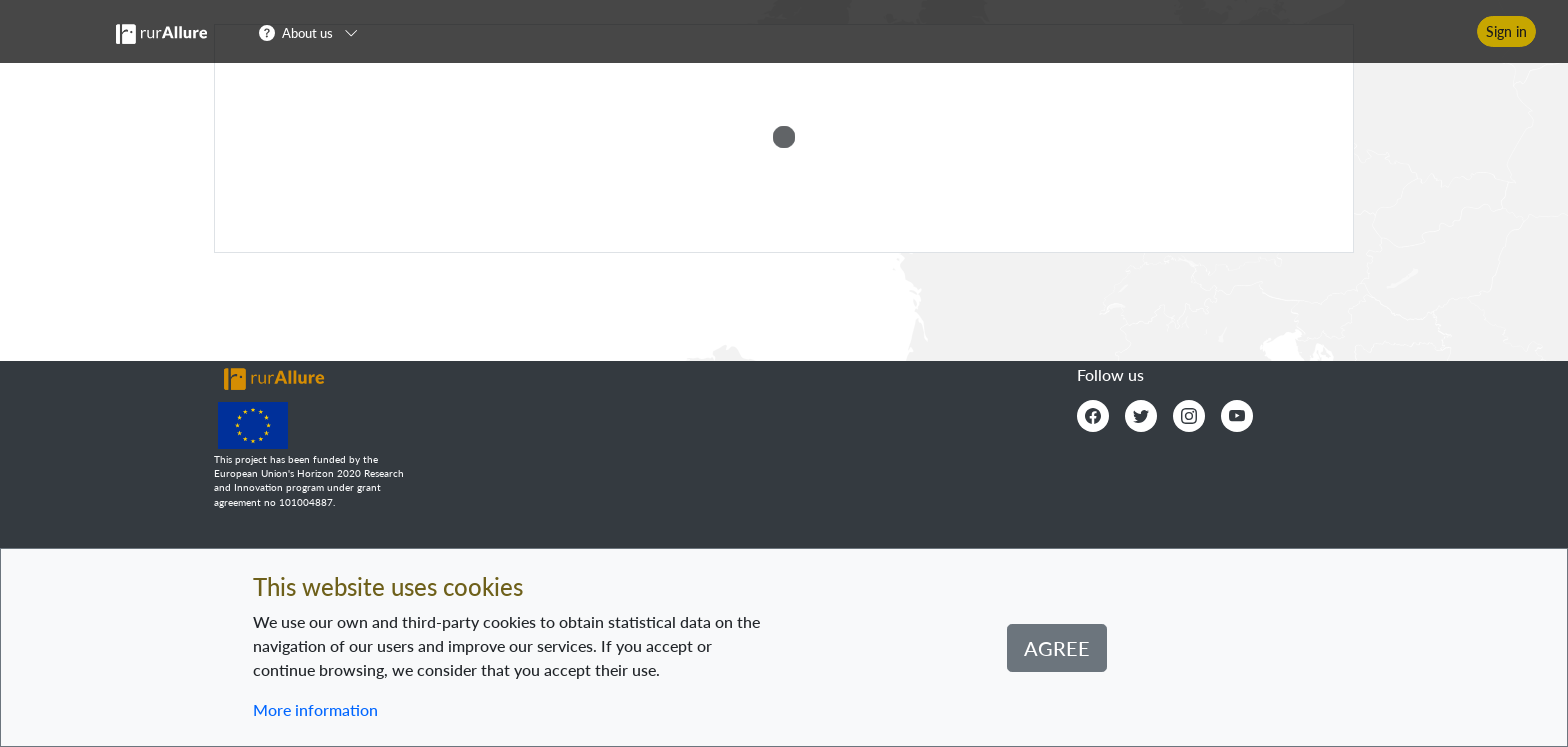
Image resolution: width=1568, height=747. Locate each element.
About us (307, 33)
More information (315, 709)
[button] (314, 32)
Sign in (1506, 31)
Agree (1057, 648)
